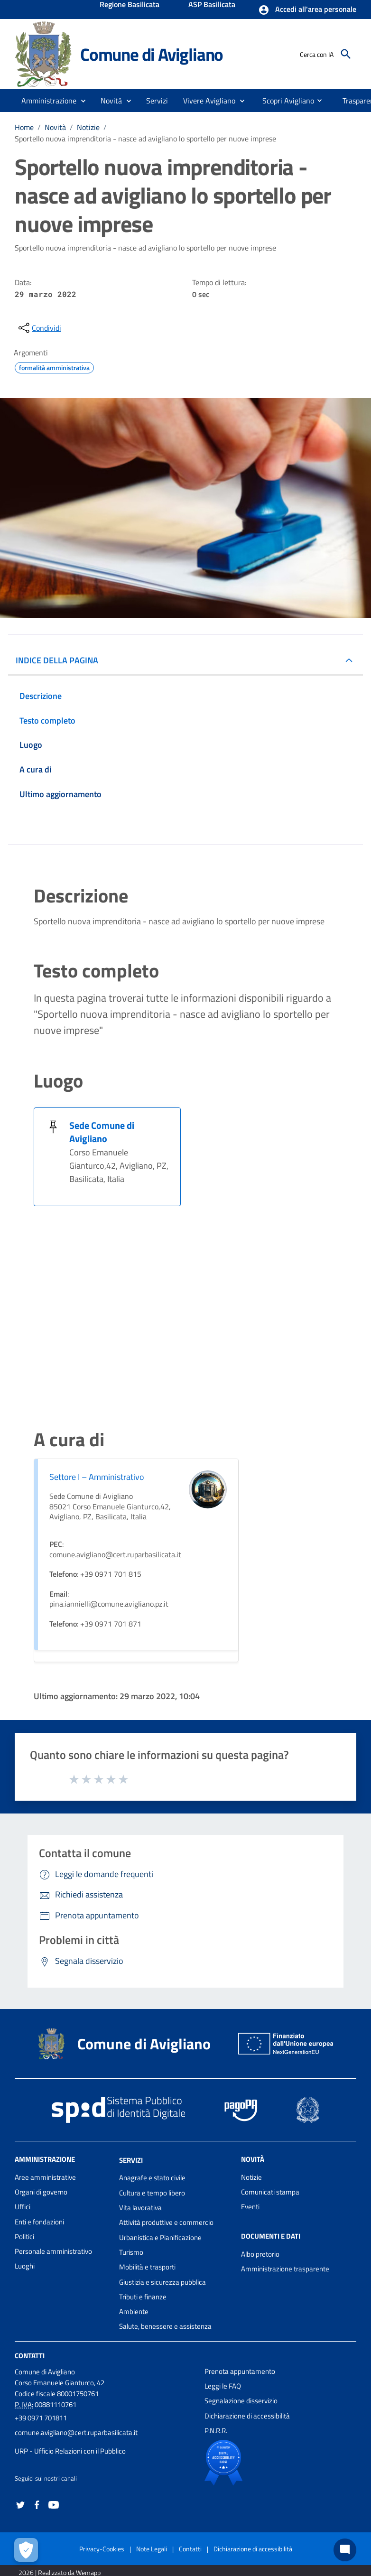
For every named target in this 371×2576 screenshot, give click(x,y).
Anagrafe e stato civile (152, 2177)
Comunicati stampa (270, 2191)
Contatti (30, 2355)
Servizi (131, 2159)
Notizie (88, 127)
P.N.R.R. (215, 2430)
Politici (24, 2236)
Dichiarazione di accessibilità (247, 2415)
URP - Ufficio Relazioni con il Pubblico (70, 2451)
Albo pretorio (260, 2254)
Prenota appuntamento (239, 2371)
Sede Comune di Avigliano (101, 1132)
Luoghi (25, 2265)
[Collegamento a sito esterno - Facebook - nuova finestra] (37, 2503)
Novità (55, 127)
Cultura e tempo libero (152, 2192)
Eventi (250, 2206)
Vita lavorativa (140, 2207)
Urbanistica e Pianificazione (160, 2237)
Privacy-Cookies (101, 2549)
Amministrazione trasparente (285, 2268)
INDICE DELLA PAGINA (57, 660)
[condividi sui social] (39, 327)
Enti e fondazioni (39, 2221)
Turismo (131, 2252)
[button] (307, 10)
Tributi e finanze (143, 2296)
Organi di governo (41, 2191)
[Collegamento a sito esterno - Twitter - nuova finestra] (20, 2503)
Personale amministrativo (53, 2251)
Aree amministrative (45, 2177)
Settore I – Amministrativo (96, 1476)
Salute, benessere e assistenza (165, 2326)
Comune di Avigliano (151, 54)
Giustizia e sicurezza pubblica (162, 2282)
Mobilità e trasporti (147, 2266)
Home (24, 127)
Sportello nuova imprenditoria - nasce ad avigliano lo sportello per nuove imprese (145, 138)
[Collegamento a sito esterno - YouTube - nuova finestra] (53, 2503)
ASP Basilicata (211, 5)
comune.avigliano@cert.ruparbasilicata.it (76, 2432)
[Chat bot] (345, 2550)
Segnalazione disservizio (241, 2400)
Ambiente (133, 2311)
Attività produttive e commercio (166, 2222)
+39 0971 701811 (41, 2417)
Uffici (22, 2206)
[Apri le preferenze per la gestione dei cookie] (26, 2550)
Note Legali (151, 2549)
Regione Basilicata (129, 5)
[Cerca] (345, 54)
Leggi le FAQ (222, 2386)
